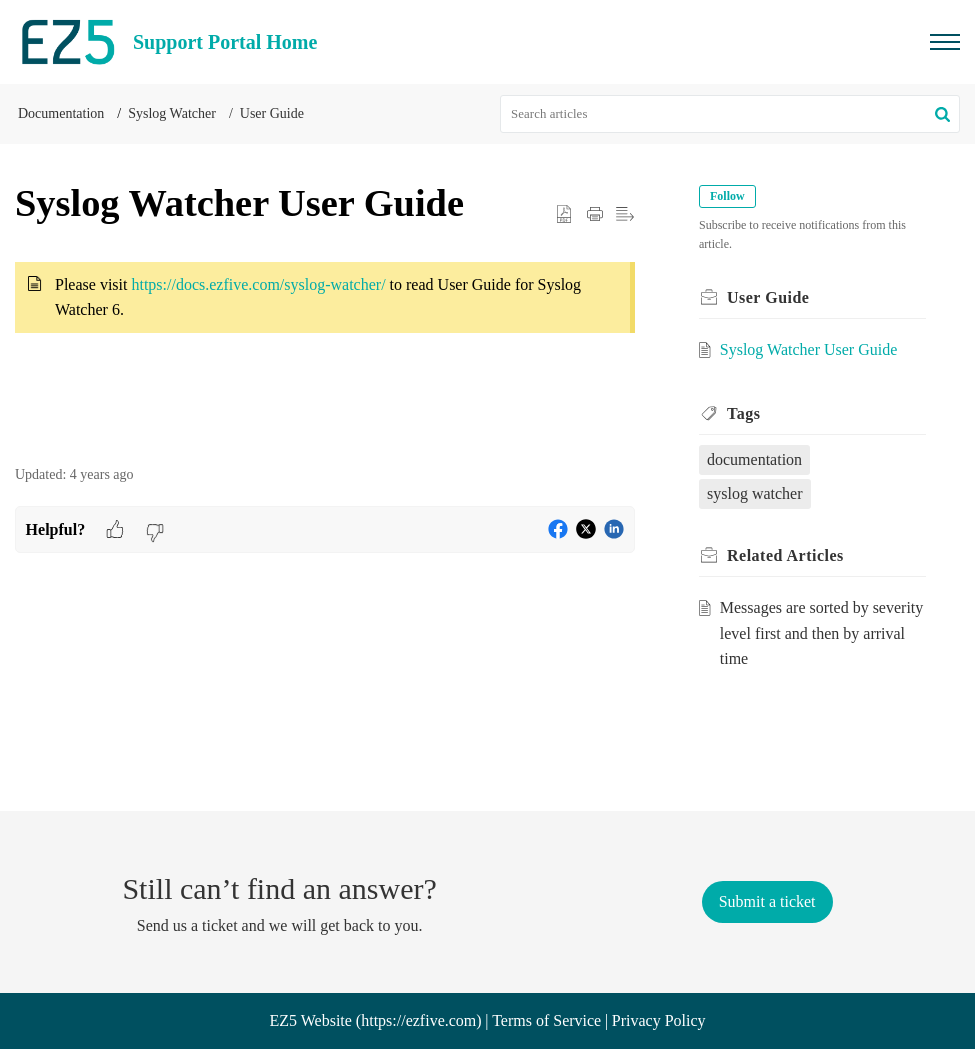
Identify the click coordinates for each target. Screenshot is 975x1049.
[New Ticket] (767, 901)
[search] (730, 114)
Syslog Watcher (172, 113)
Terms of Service (546, 1020)
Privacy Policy (659, 1020)
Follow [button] (727, 196)
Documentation (61, 113)
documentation (754, 459)
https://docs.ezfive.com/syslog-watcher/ (258, 284)
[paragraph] (325, 310)
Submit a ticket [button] (767, 901)
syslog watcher (755, 493)
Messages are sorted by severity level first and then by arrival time (822, 633)
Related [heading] (785, 555)
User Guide (272, 113)
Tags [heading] (743, 413)
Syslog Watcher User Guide (809, 349)
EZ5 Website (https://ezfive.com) (375, 1020)
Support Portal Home (225, 42)
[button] (942, 114)
